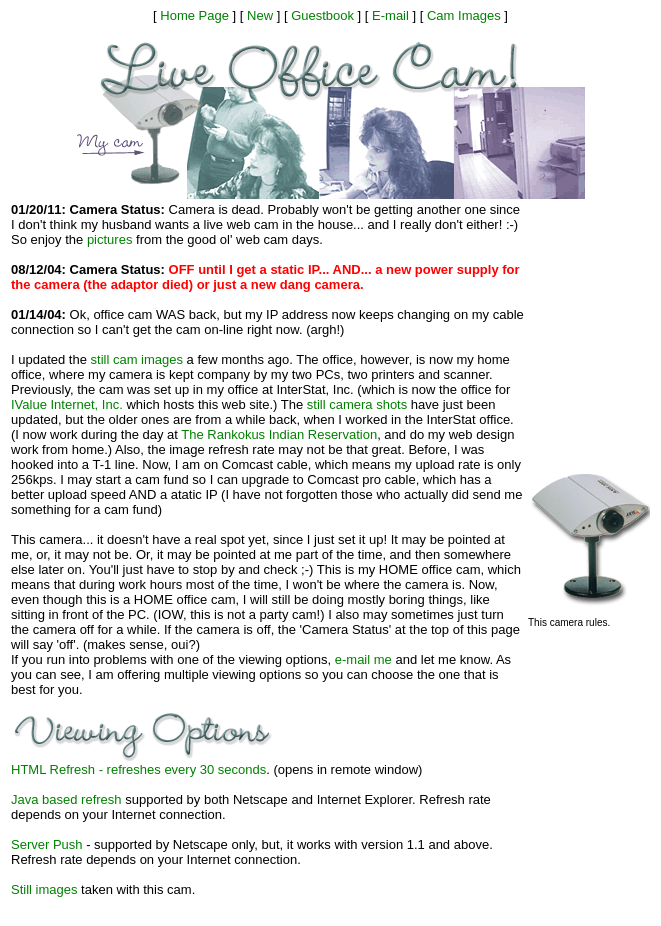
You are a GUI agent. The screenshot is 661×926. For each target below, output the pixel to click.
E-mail (390, 15)
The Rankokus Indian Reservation (279, 434)
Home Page (194, 15)
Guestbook (322, 15)
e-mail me (363, 659)
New (260, 15)
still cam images (137, 359)
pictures (110, 239)
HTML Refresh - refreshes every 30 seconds (138, 769)
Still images (44, 889)
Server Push (47, 844)
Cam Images (464, 15)
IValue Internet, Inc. (67, 404)
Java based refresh (66, 799)
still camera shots (357, 404)
